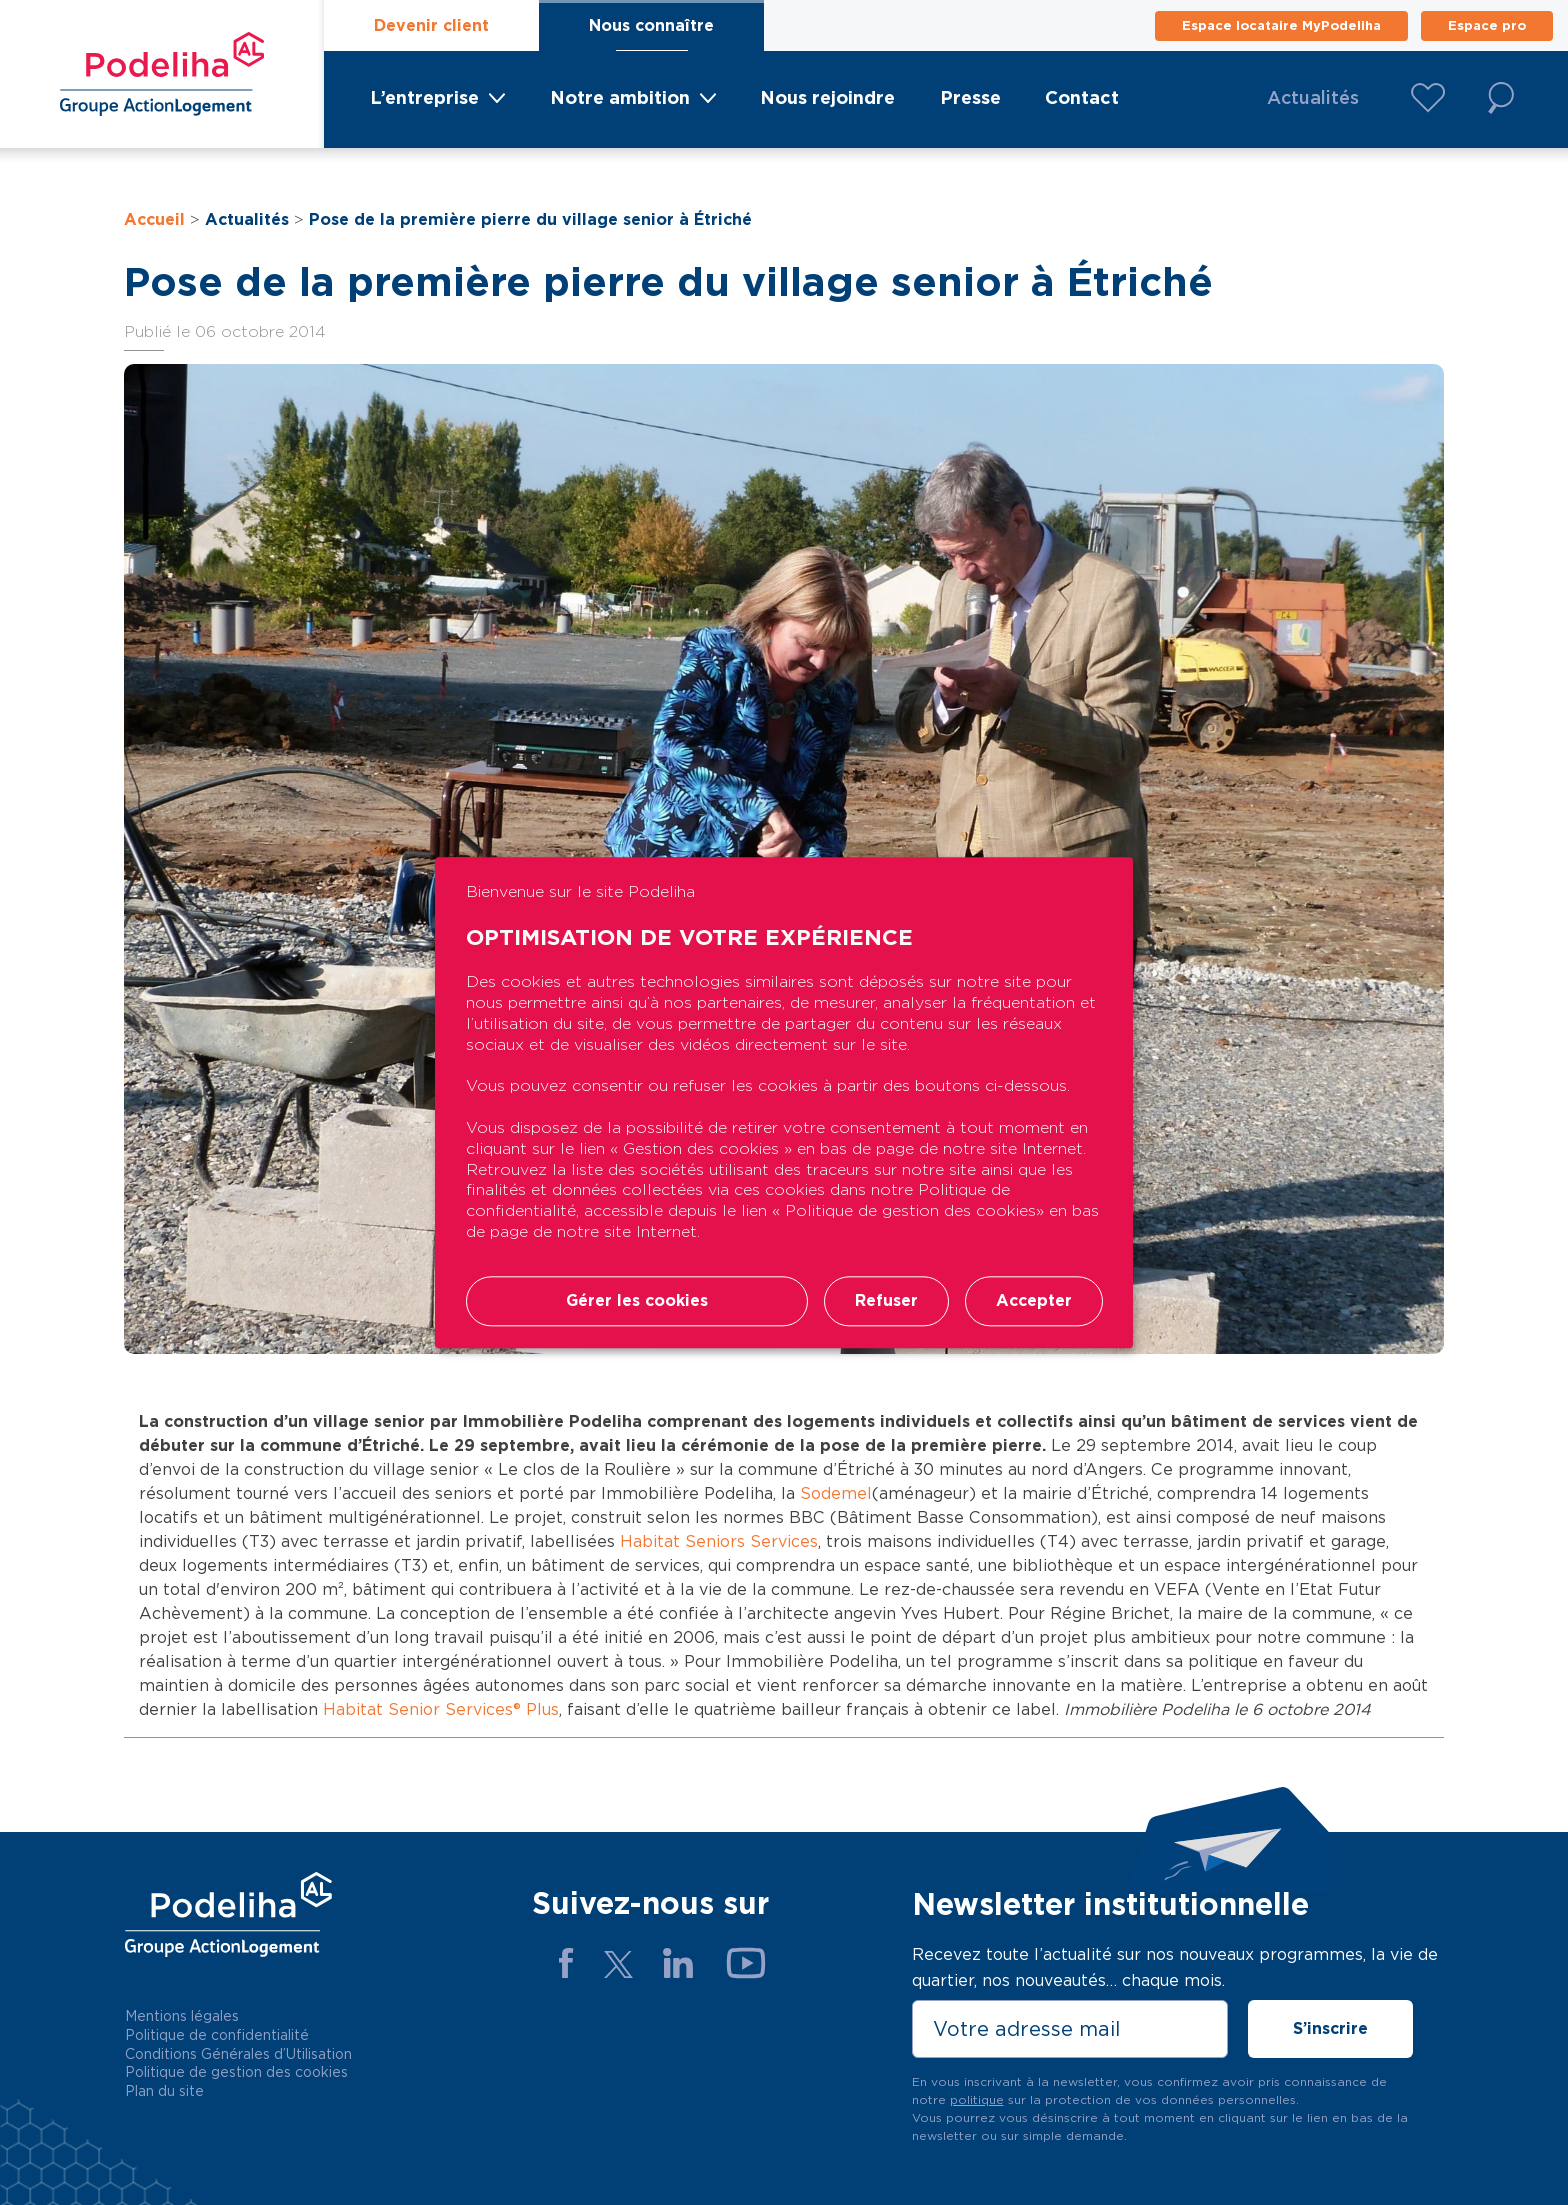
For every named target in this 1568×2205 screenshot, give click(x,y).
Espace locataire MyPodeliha (1281, 25)
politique (977, 2099)
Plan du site (164, 2091)
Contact (1082, 97)
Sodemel (836, 1493)
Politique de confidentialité (217, 2035)
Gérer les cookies (637, 1300)
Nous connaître (651, 25)
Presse (970, 97)
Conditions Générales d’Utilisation (238, 2054)
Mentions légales (182, 2016)
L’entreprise (424, 97)
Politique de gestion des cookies (236, 2072)
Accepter (1034, 1300)
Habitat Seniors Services (719, 1541)
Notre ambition (620, 97)
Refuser (886, 1300)
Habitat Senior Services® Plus (441, 1709)
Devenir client (431, 25)
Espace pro (1487, 25)
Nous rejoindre (827, 97)
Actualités (1313, 97)
